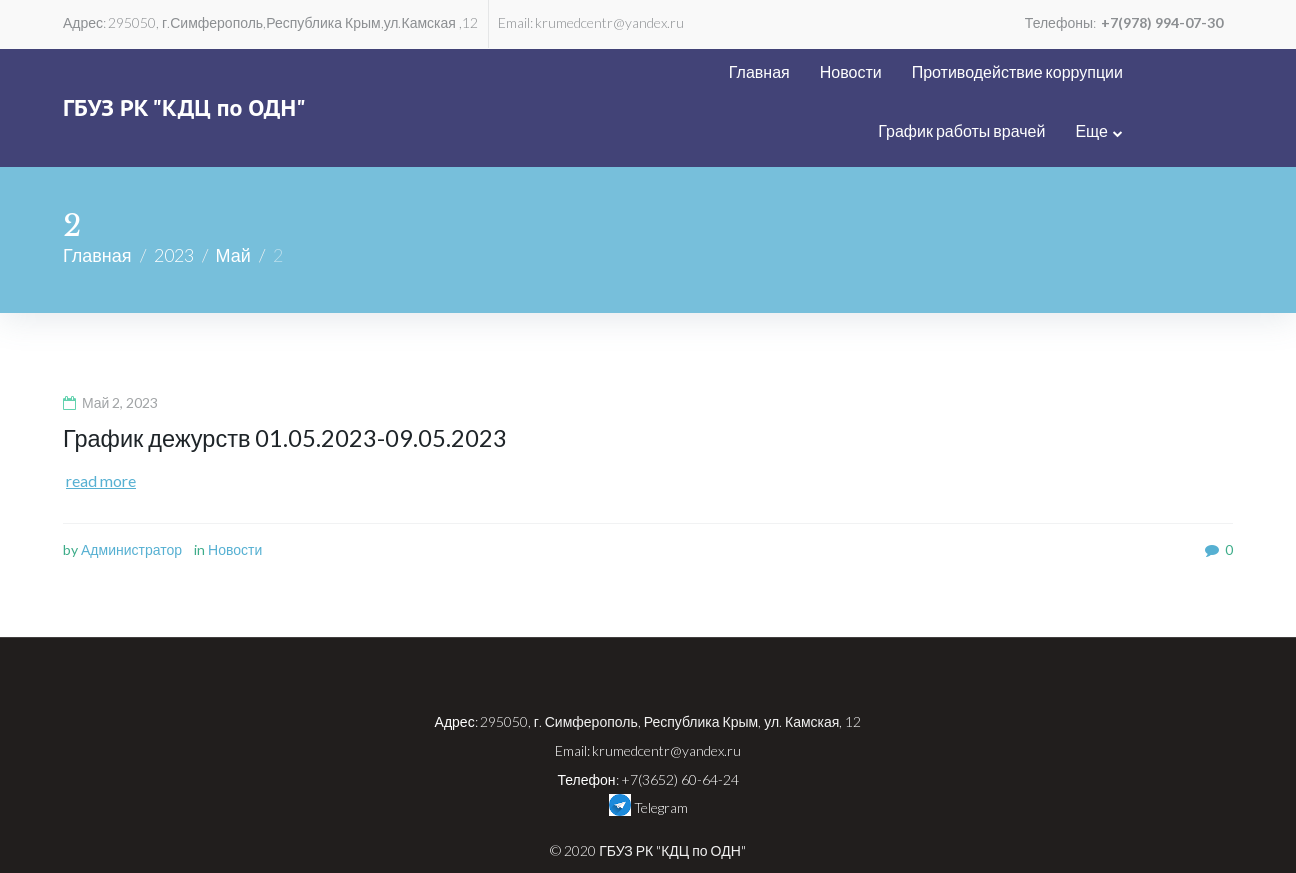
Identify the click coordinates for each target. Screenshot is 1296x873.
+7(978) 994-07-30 (1162, 22)
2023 (174, 196)
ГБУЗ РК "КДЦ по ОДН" (184, 78)
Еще (1201, 71)
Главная (594, 71)
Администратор (131, 490)
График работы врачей (1071, 71)
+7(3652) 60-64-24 (680, 720)
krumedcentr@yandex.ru (609, 22)
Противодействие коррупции (852, 71)
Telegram (648, 746)
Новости (686, 71)
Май (233, 196)
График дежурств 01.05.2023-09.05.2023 (287, 378)
